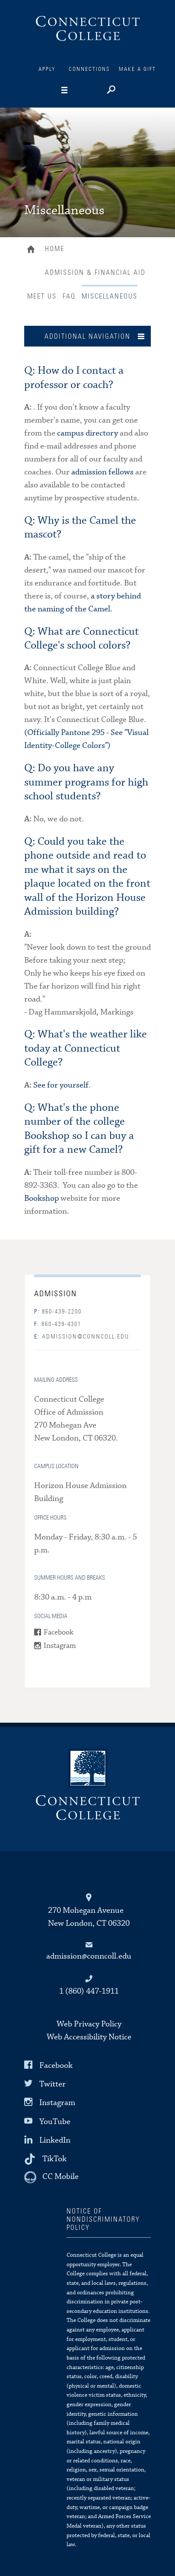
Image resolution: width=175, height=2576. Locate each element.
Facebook (58, 1633)
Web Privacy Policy (89, 2024)
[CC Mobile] (51, 2177)
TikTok (54, 2158)
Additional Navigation (87, 336)
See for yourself (61, 1085)
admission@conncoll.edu (81, 1337)
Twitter (52, 2084)
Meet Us (42, 296)
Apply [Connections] (47, 69)
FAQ (69, 296)
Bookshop (41, 1198)
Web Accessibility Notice (89, 2037)
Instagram (60, 1646)
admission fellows (102, 472)
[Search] (110, 90)
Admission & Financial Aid (95, 272)
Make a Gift (137, 69)
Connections (89, 69)
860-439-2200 (58, 1312)
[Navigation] (77, 90)
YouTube (54, 2121)
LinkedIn (54, 2140)
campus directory (87, 433)
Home (33, 250)
